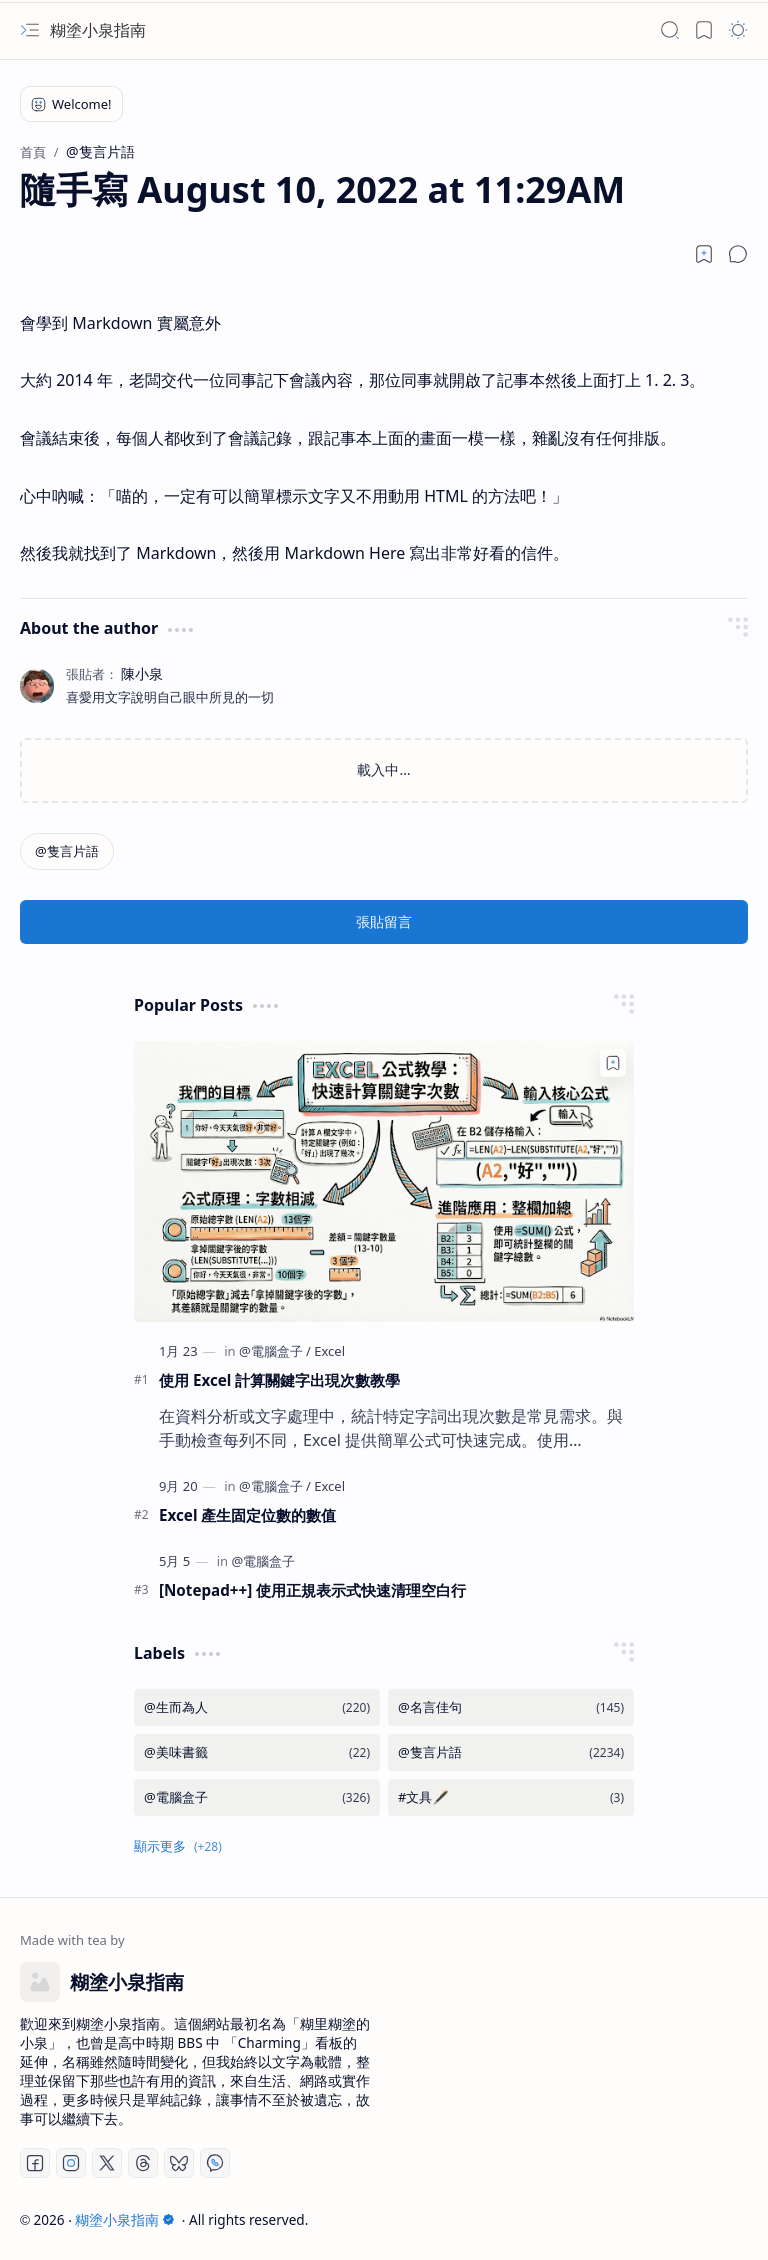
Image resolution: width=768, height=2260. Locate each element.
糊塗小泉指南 (98, 30)
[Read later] (704, 254)
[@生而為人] (257, 1707)
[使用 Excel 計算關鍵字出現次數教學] (384, 1181)
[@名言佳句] (511, 1707)
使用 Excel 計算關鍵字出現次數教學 (279, 1380)
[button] (30, 30)
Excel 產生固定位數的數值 (247, 1515)
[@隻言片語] (67, 851)
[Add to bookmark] (613, 1063)
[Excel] (329, 1351)
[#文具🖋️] (511, 1797)
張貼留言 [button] (384, 921)
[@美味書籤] (257, 1752)
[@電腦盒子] (275, 1351)
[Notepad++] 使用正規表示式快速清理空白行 (312, 1590)
